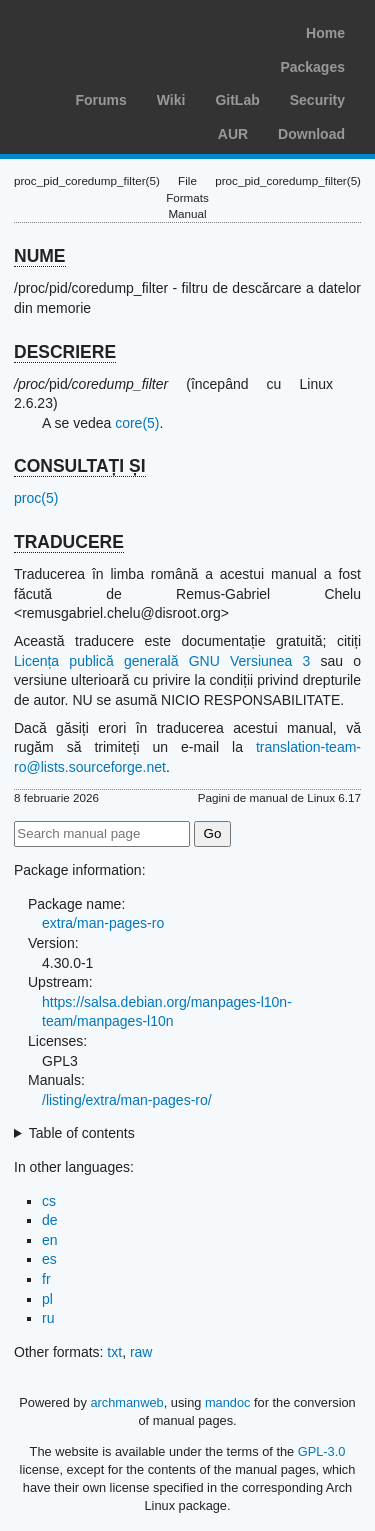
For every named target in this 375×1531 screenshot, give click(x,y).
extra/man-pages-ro (103, 923)
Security (317, 100)
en (50, 1240)
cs (49, 1201)
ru (48, 1318)
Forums (100, 100)
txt (114, 1352)
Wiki (171, 100)
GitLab (237, 100)
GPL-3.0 (322, 1451)
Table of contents (82, 1133)
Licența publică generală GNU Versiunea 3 (162, 661)
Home (325, 33)
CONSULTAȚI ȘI (80, 466)
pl (47, 1299)
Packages (312, 67)
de (50, 1220)
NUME (40, 256)
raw (141, 1352)
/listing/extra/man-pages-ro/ (127, 1100)
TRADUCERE (69, 542)
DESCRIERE (65, 352)
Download (311, 134)
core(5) (137, 423)
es (49, 1259)
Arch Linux (110, 30)
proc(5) (36, 498)
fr (46, 1279)
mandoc (228, 1402)
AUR (233, 134)
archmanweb (126, 1402)
